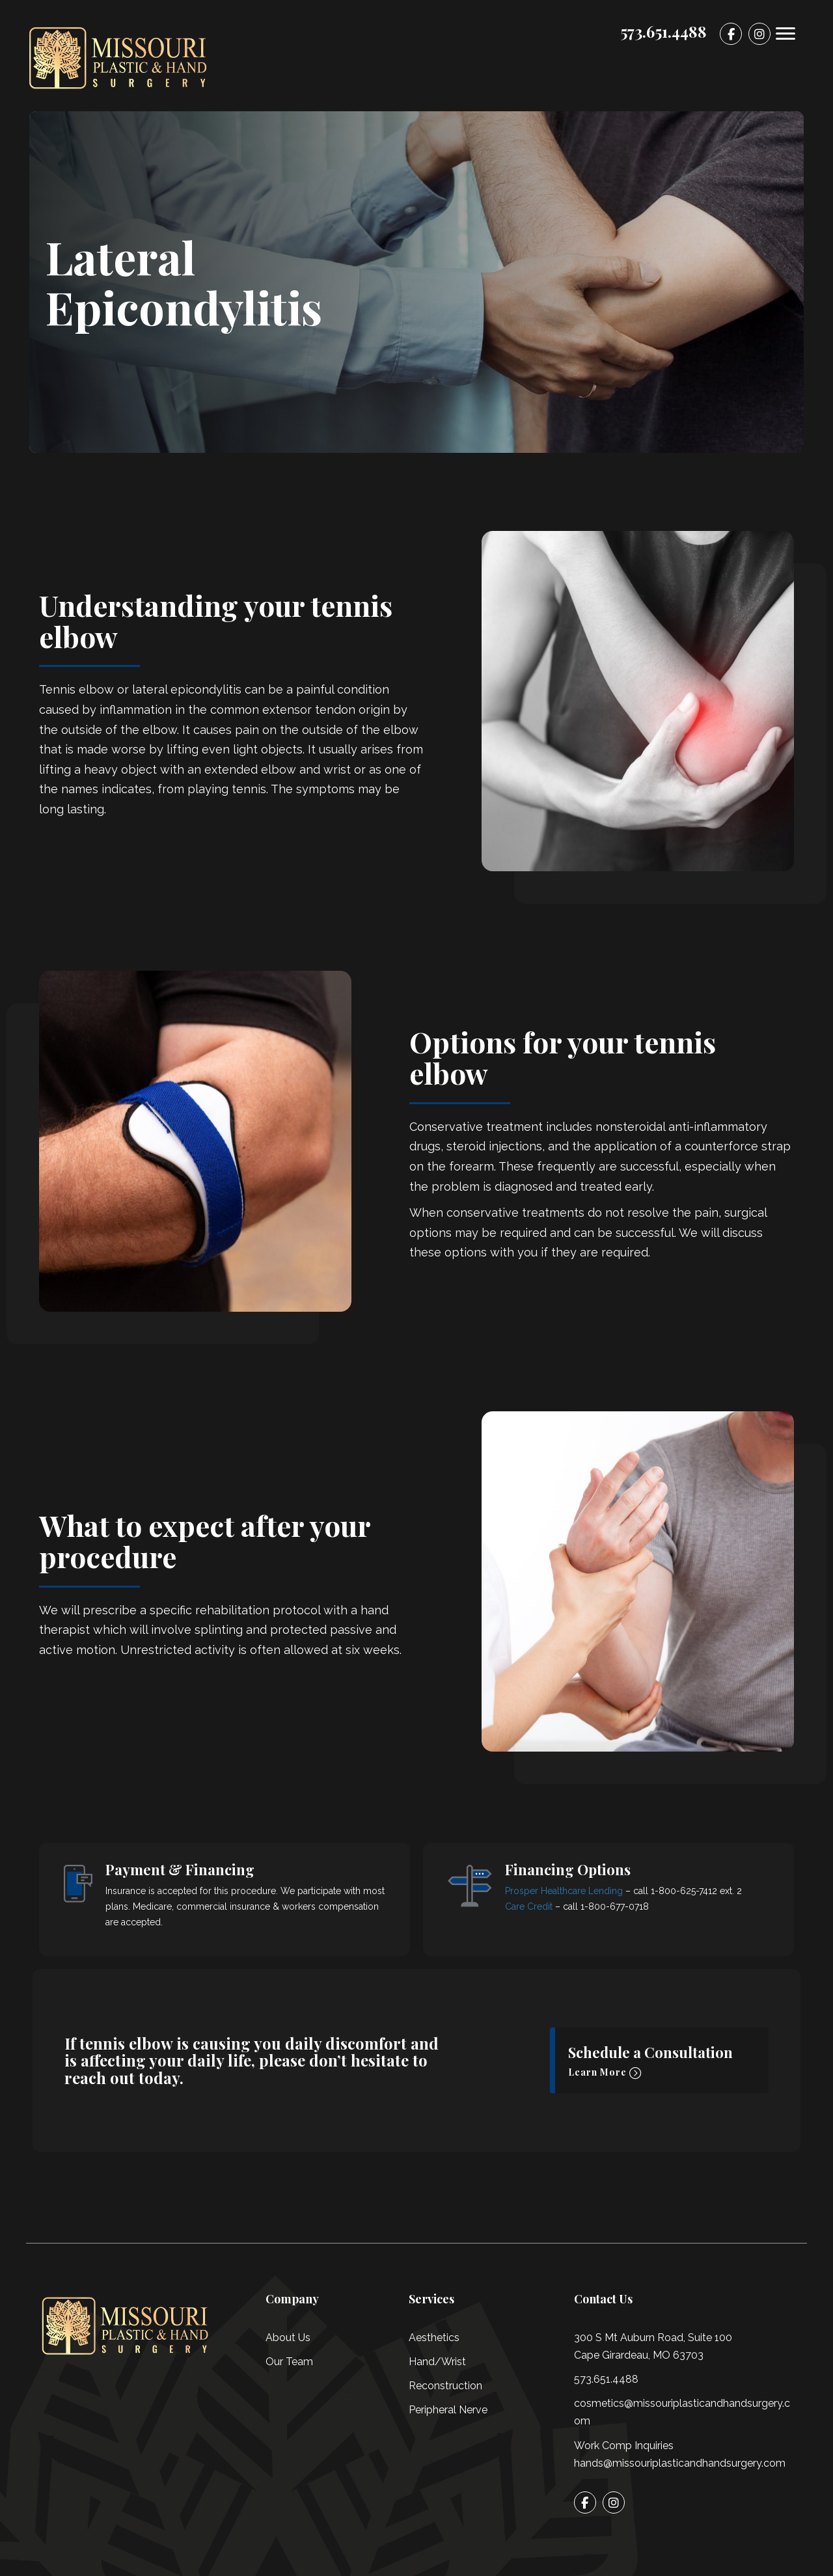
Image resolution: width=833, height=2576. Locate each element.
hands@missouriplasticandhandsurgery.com (679, 2463)
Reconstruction (445, 2385)
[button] (659, 2060)
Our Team (289, 2361)
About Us (288, 2337)
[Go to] (731, 34)
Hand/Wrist (437, 2361)
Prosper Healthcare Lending (564, 1891)
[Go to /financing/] (224, 1899)
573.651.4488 (606, 2379)
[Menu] (785, 34)
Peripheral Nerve (448, 2410)
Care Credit (529, 1906)
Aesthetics (434, 2337)
